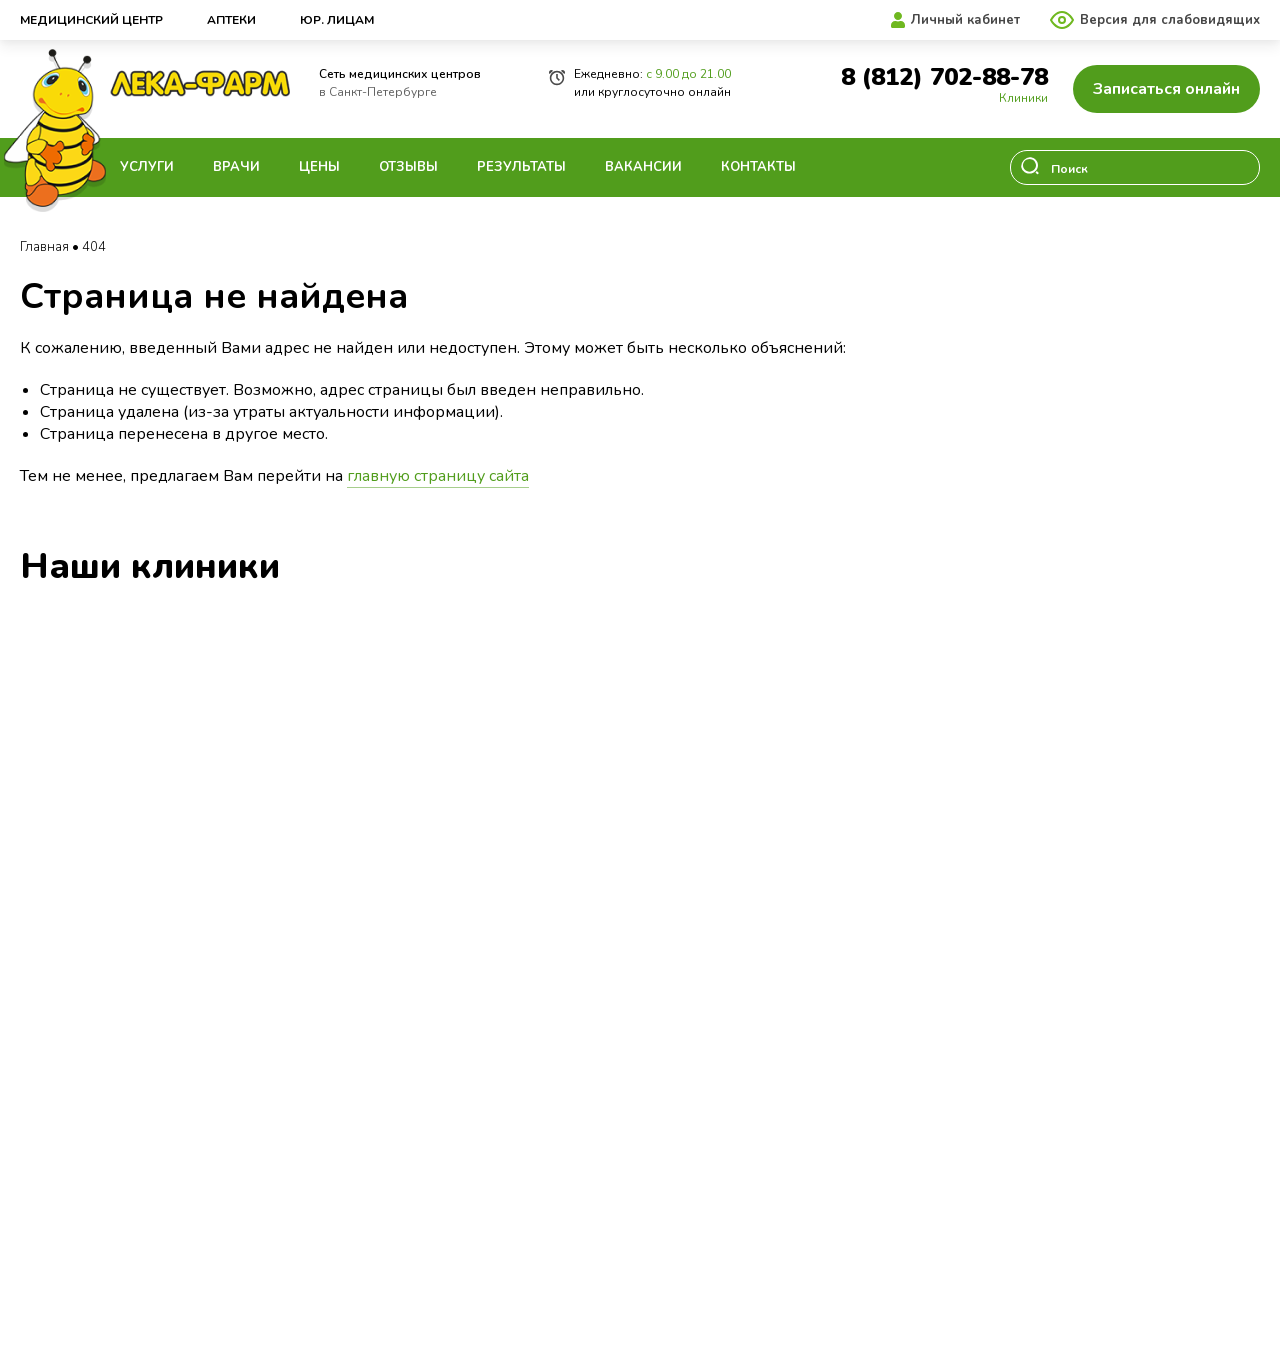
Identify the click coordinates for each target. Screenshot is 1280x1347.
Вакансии (643, 167)
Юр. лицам (337, 20)
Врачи (236, 167)
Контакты (758, 167)
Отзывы (408, 167)
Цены (319, 167)
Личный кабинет (965, 20)
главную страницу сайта (438, 476)
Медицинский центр (91, 20)
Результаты (521, 167)
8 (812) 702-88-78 (944, 77)
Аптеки (231, 20)
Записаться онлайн (1166, 89)
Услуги (147, 167)
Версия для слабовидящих (1170, 20)
